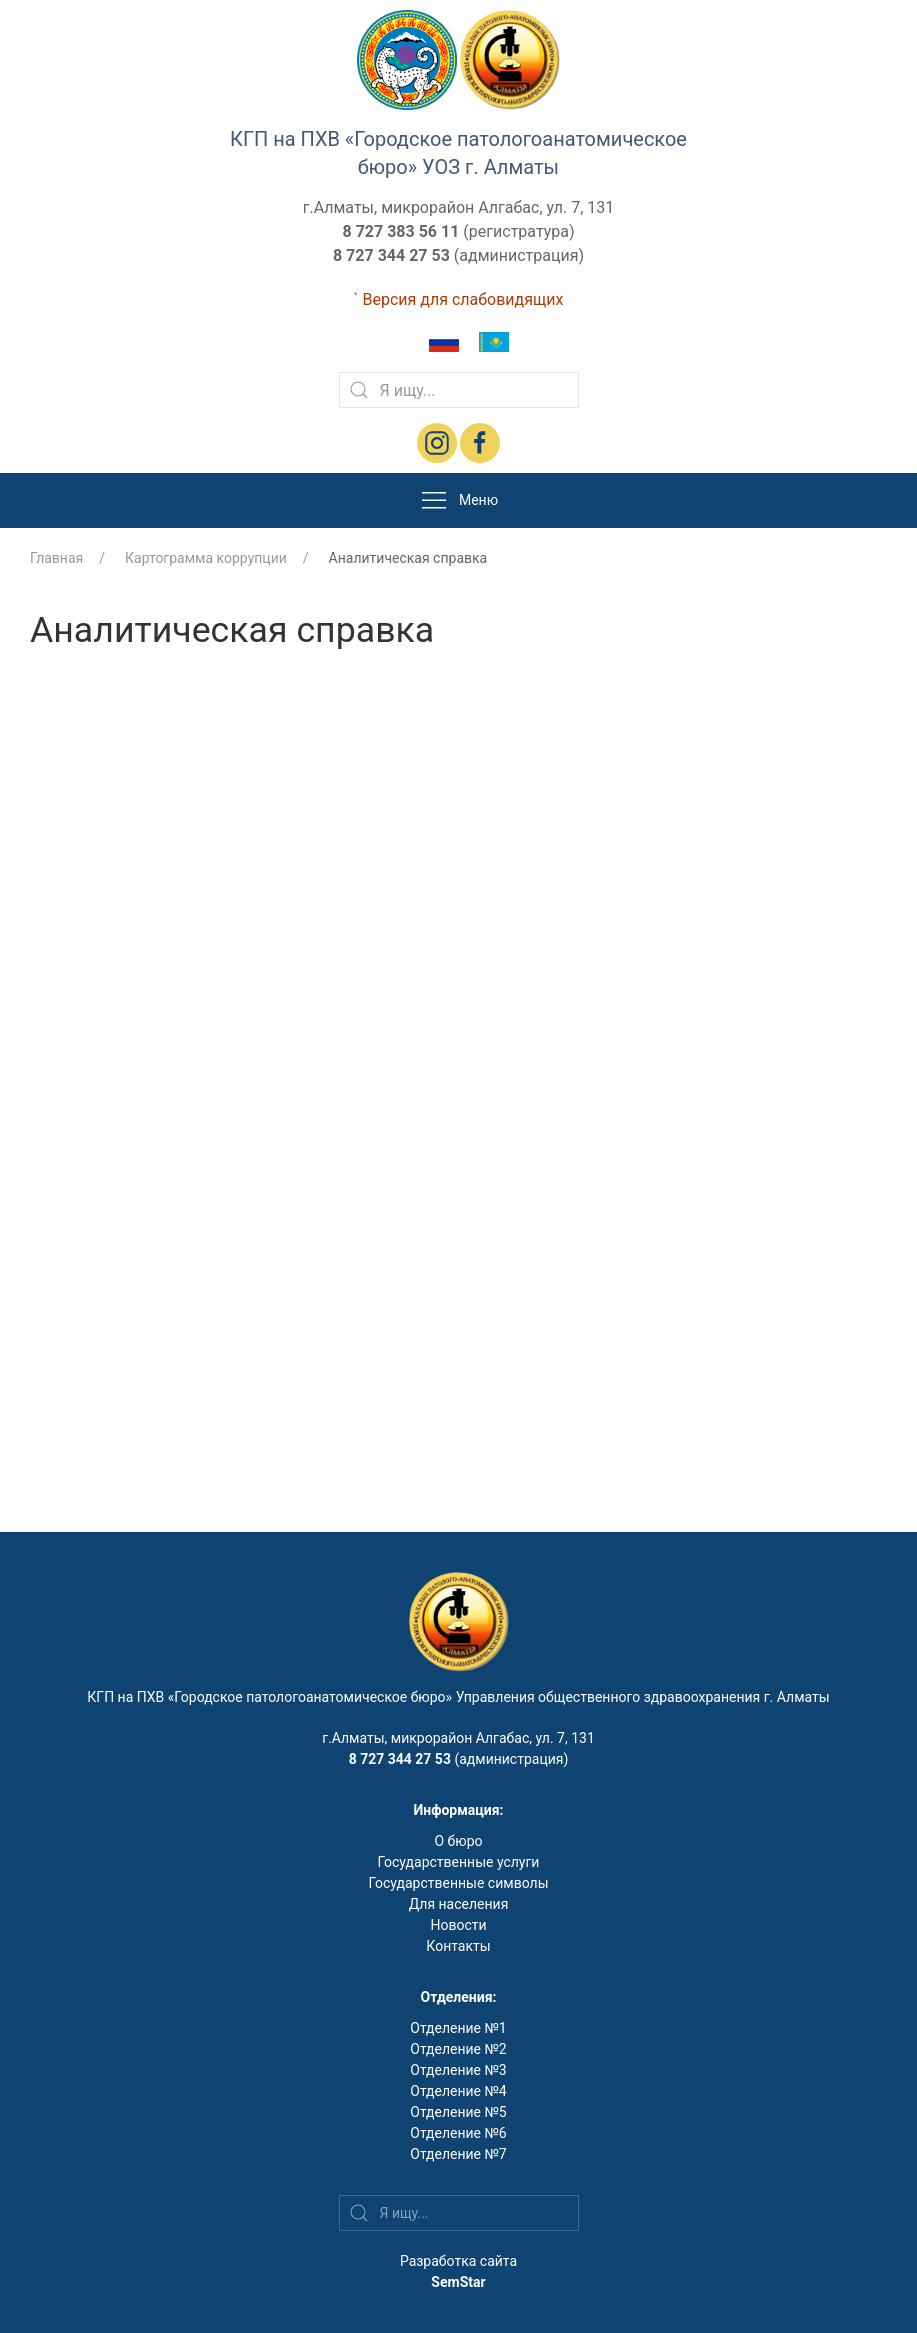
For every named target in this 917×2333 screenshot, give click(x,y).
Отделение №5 (458, 2112)
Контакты (458, 1946)
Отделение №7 (458, 2154)
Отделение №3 (458, 2070)
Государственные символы (458, 1883)
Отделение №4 (458, 2091)
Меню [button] (458, 501)
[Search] (459, 390)
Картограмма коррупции (206, 558)
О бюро (458, 1841)
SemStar (458, 2282)
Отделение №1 (458, 2028)
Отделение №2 (458, 2049)
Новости (458, 1925)
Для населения (459, 1904)
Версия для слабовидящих (462, 299)
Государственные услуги (459, 1862)
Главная (56, 558)
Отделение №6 (458, 2133)
